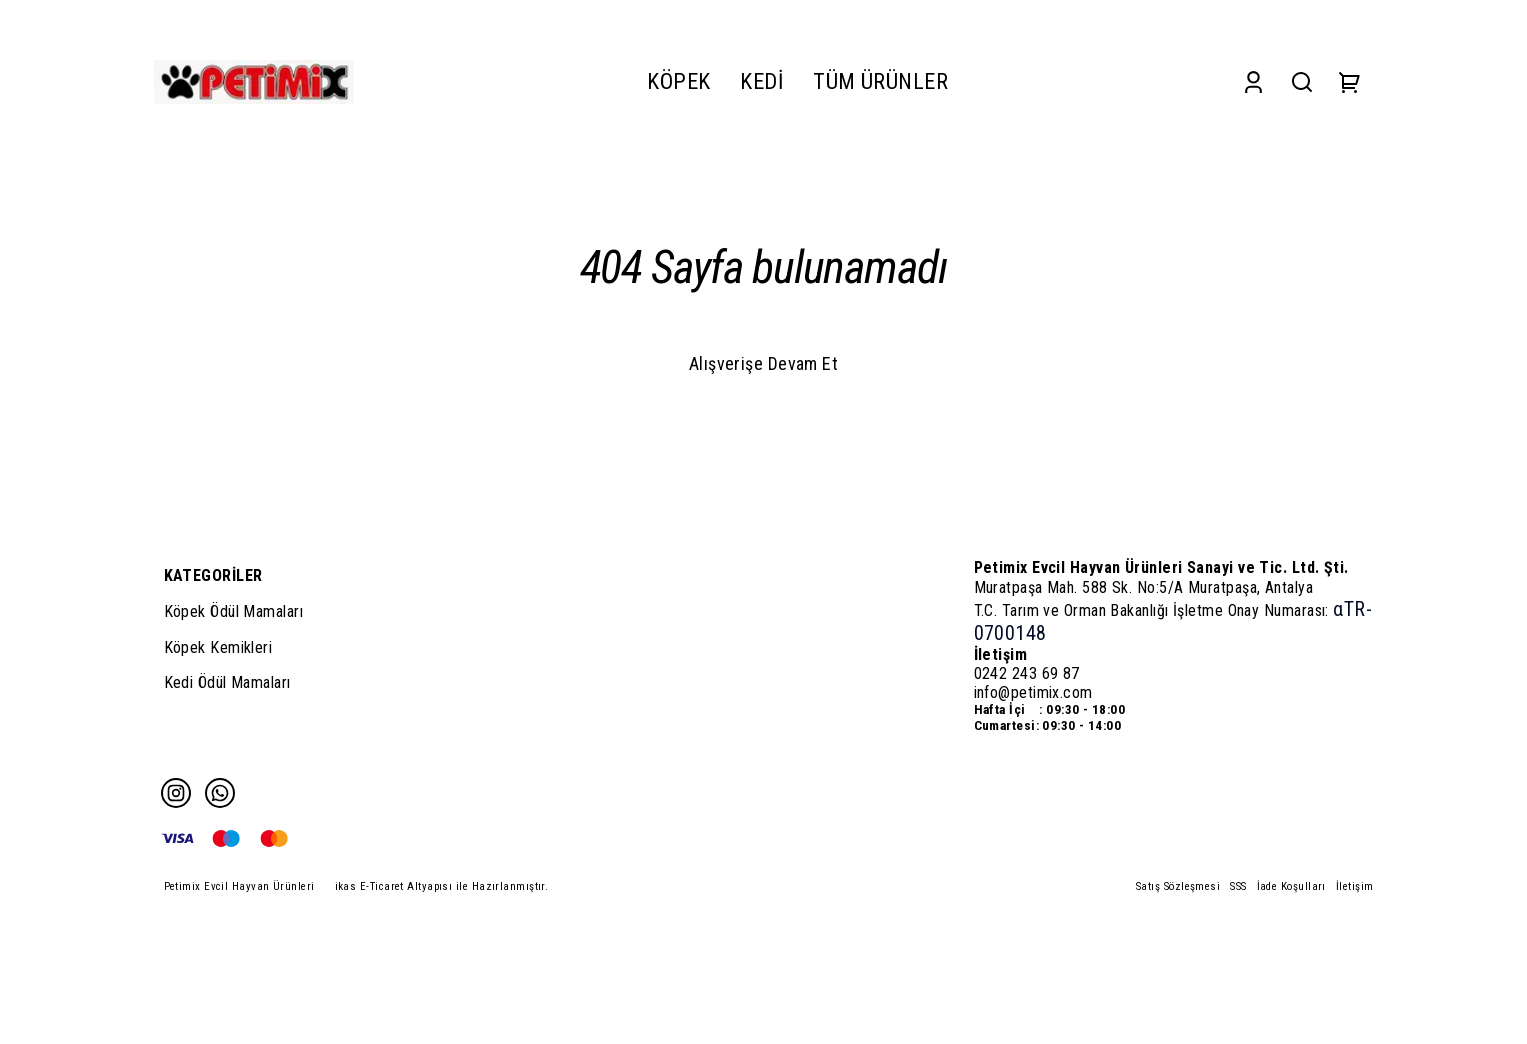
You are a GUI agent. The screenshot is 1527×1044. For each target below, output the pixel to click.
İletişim (1355, 886)
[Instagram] (176, 793)
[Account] (1253, 81)
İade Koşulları (1291, 886)
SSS (1238, 886)
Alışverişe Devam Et (764, 363)
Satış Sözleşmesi (1178, 886)
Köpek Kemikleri (218, 647)
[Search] (1302, 81)
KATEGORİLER (213, 575)
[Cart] (1350, 81)
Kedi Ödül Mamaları (227, 682)
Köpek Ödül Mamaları (234, 611)
